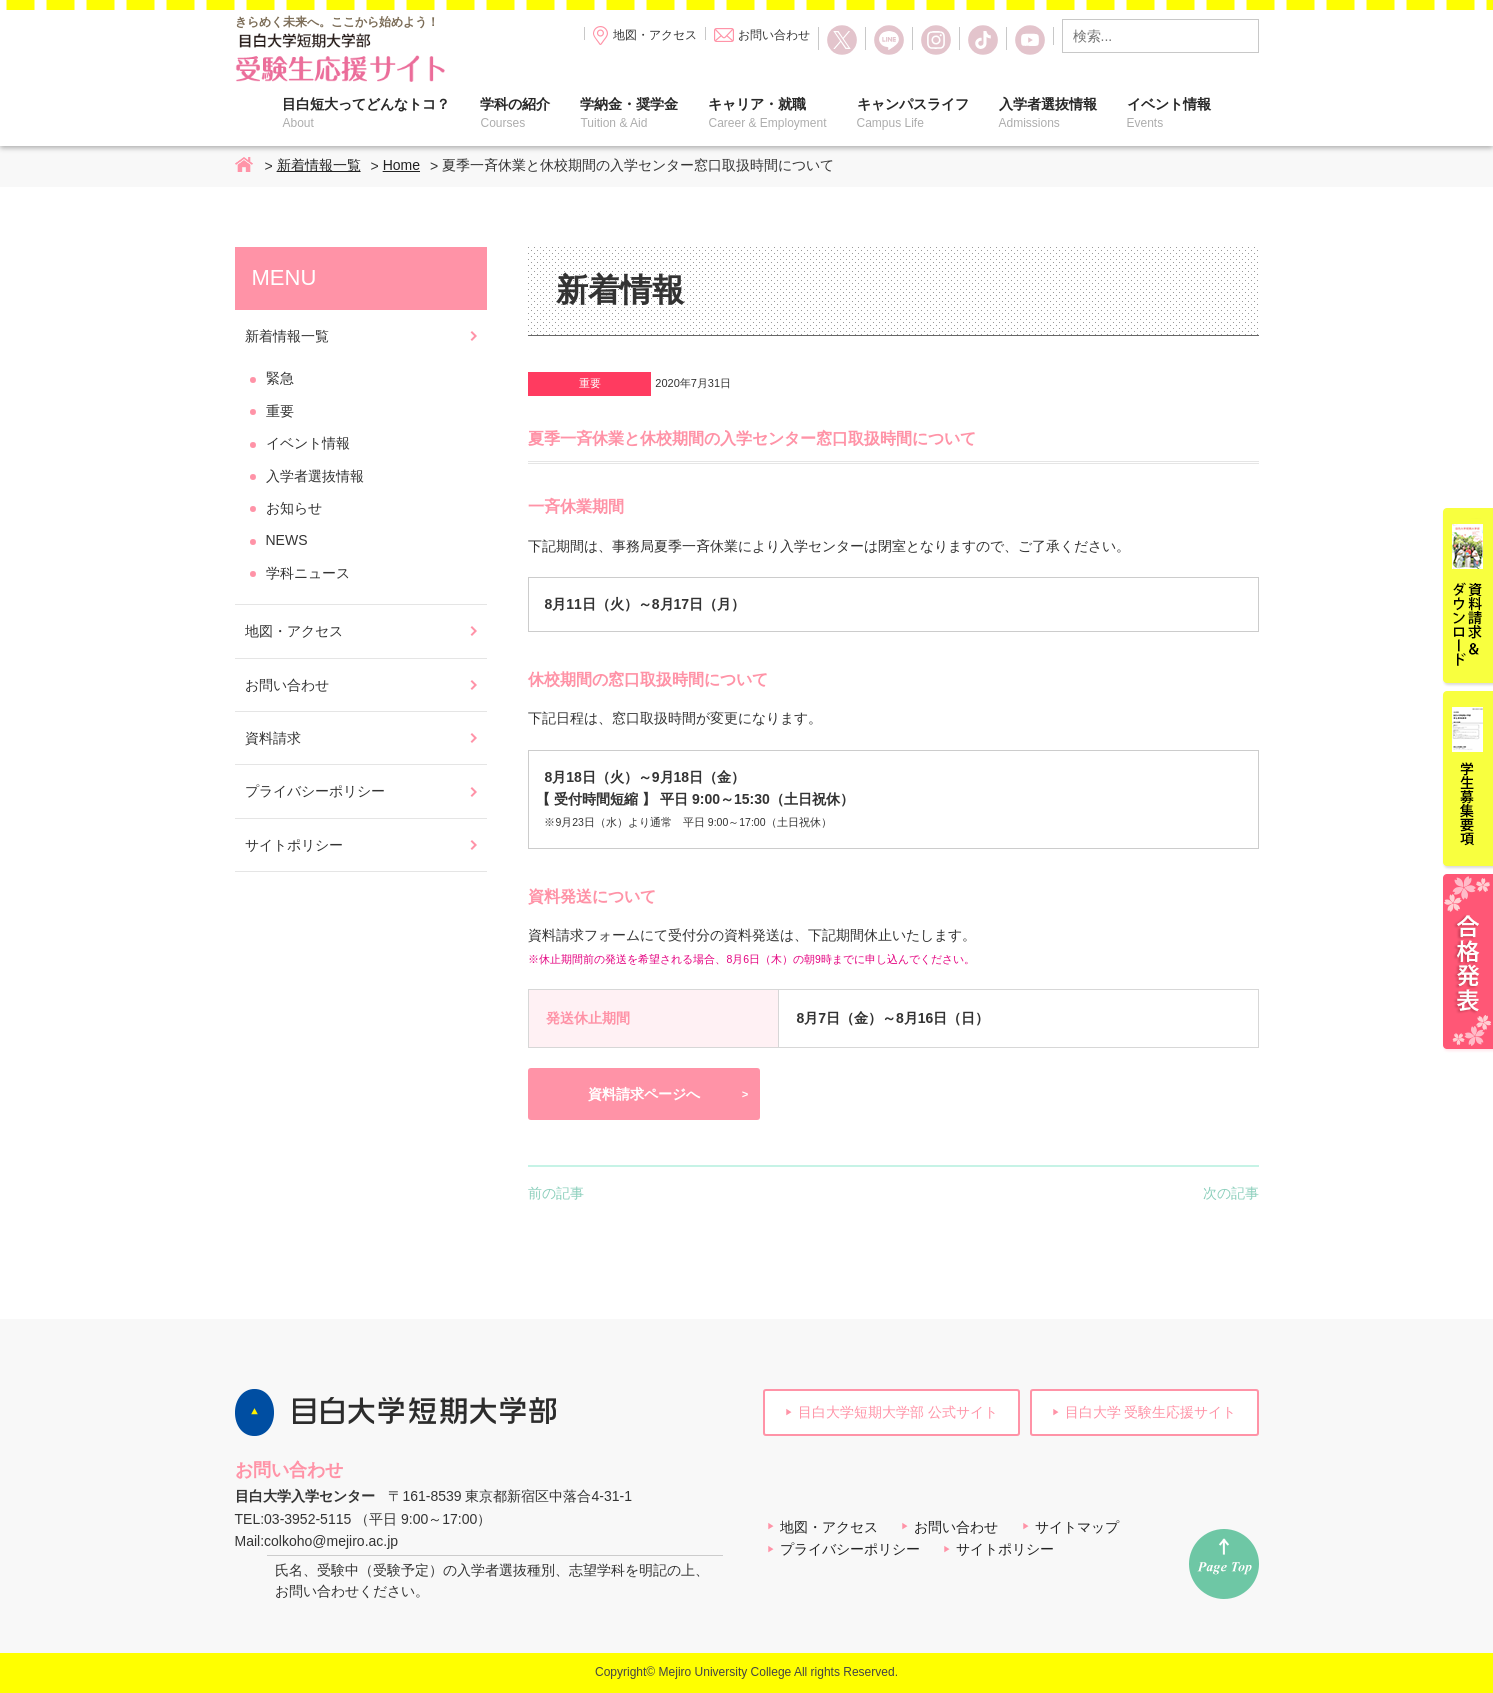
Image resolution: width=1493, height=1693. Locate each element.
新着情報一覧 (319, 165)
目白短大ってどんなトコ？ (366, 113)
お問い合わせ (774, 35)
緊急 (280, 378)
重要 (590, 383)
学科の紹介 (515, 113)
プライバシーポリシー (315, 791)
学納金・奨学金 (629, 113)
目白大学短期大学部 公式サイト (898, 1412)
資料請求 (273, 738)
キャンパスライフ (913, 113)
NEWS (287, 540)
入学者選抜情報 (1048, 113)
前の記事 (556, 1193)
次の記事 (1231, 1193)
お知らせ (294, 508)
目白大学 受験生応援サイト (1151, 1412)
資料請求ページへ (644, 1094)
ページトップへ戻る (1224, 1564)
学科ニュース (308, 573)
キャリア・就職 (767, 113)
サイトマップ (1077, 1527)
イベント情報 (1169, 113)
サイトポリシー (294, 845)
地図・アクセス (655, 35)
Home (245, 166)
